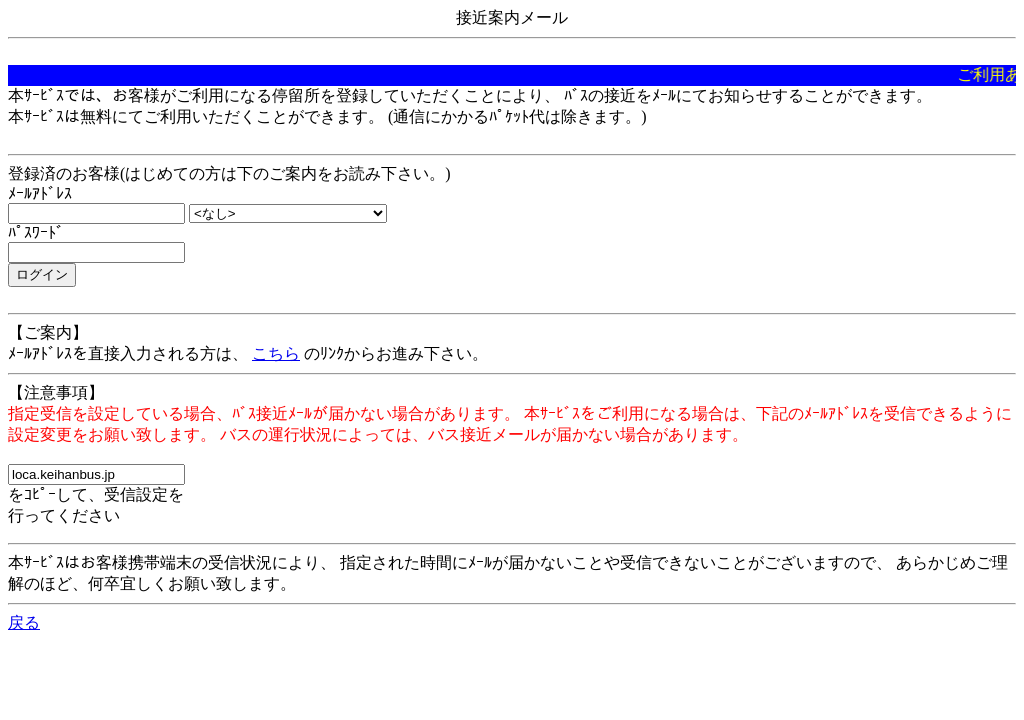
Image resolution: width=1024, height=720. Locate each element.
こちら (276, 353)
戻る (24, 622)
